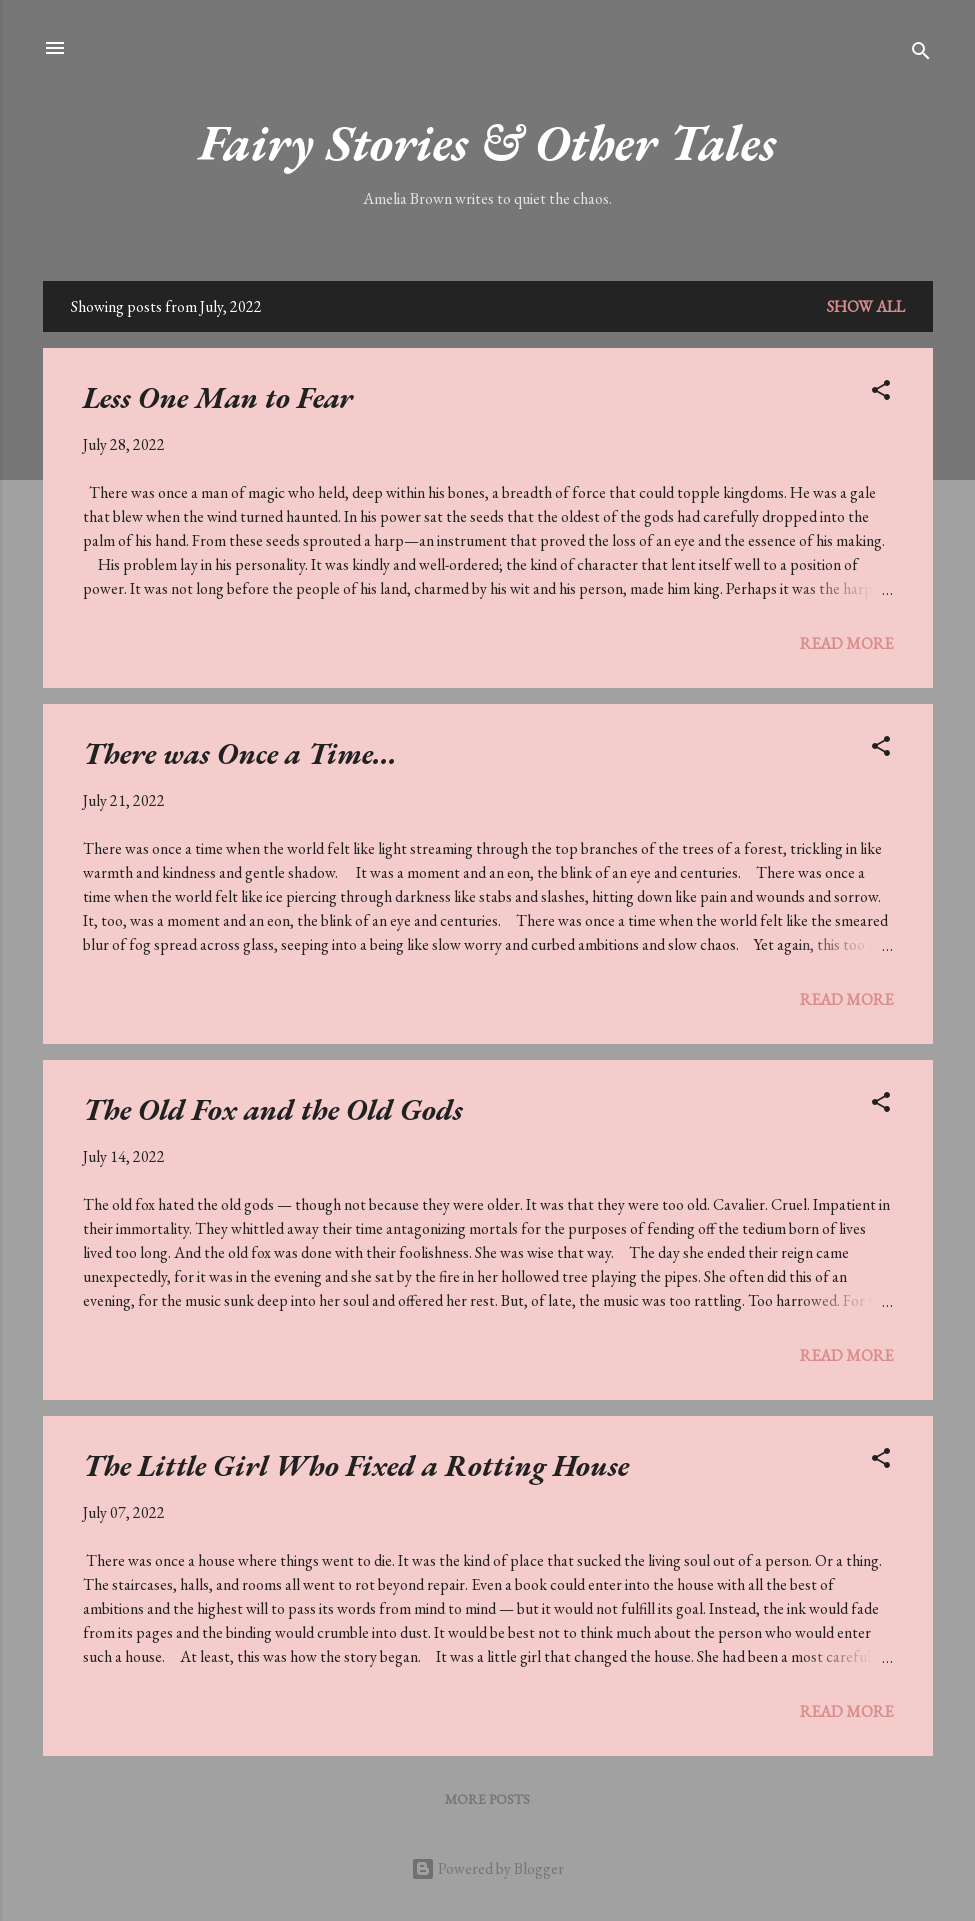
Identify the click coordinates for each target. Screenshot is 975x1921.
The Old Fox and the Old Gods (273, 1109)
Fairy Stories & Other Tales (487, 142)
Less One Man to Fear (218, 397)
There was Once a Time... (240, 753)
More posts (487, 1799)
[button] (881, 393)
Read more (846, 643)
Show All (866, 306)
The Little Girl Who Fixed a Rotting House (356, 1465)
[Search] (921, 54)
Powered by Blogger (487, 1868)
